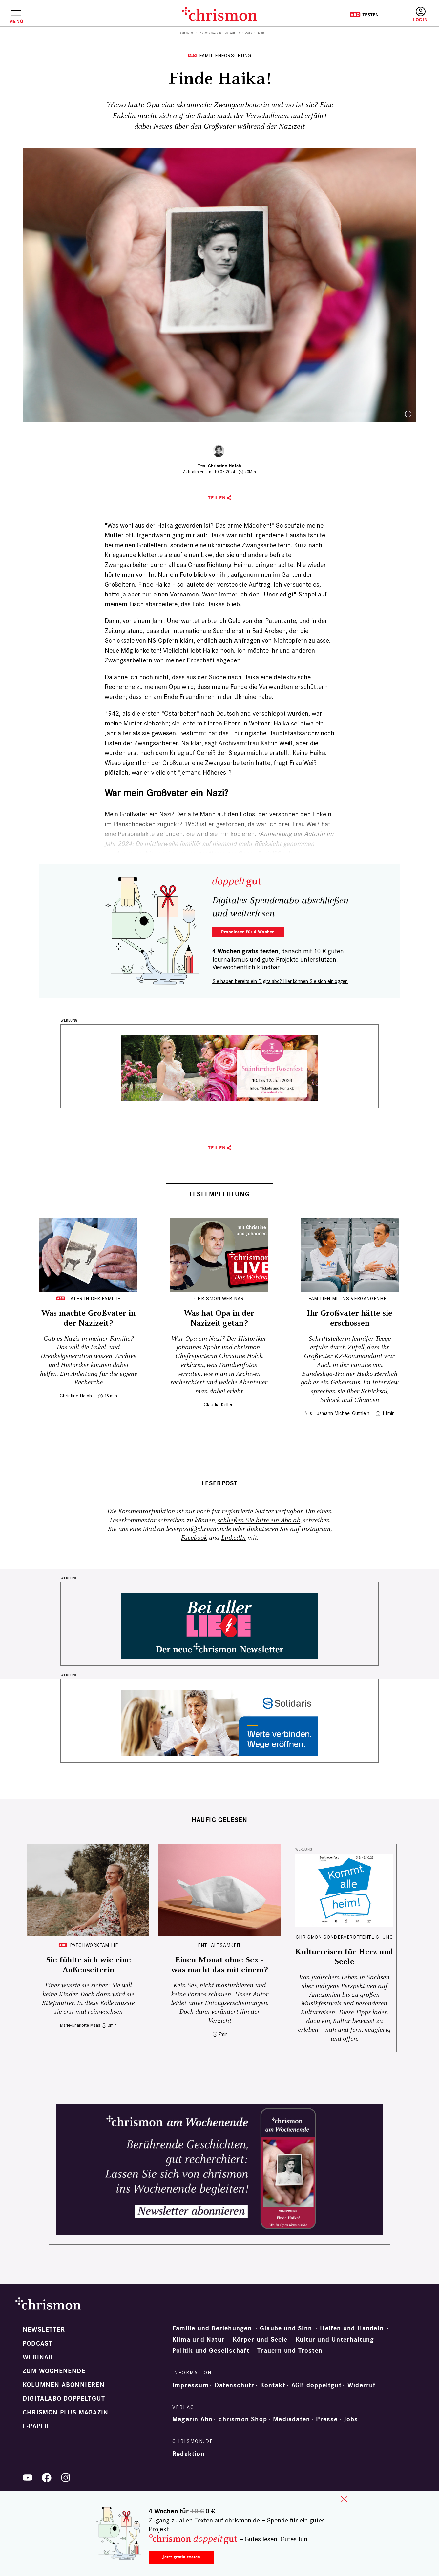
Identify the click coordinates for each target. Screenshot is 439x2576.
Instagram (315, 1529)
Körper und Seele (260, 2340)
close (344, 2499)
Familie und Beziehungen (212, 2328)
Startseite (186, 33)
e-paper (36, 2426)
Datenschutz (234, 2385)
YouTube (27, 2477)
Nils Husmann (318, 1413)
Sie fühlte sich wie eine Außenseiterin (88, 1965)
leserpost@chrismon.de (198, 1529)
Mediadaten (291, 2419)
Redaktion (188, 2454)
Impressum (190, 2385)
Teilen (217, 498)
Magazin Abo (192, 2419)
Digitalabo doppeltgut (64, 2399)
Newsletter (44, 2330)
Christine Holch (224, 466)
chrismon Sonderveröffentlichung (344, 1937)
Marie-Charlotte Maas (80, 2025)
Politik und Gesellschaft (210, 2351)
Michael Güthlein (351, 1413)
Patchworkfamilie (94, 1945)
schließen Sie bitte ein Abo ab (259, 1520)
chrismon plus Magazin (65, 2412)
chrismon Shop (243, 2419)
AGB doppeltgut (316, 2385)
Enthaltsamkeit (219, 1945)
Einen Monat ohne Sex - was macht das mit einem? (219, 1965)
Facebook (194, 1537)
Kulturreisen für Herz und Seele (344, 1956)
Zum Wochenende (54, 2371)
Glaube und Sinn (286, 2328)
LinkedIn (233, 1537)
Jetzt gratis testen (181, 2557)
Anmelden (420, 15)
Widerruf (361, 2385)
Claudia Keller (218, 1404)
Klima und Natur (198, 2340)
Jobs (351, 2419)
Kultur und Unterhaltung (335, 2340)
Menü (16, 21)
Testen (364, 14)
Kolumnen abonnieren (64, 2385)
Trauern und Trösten (290, 2351)
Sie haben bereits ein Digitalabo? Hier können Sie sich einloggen (280, 981)
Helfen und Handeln (352, 2328)
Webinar (38, 2357)
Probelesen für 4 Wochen (248, 932)
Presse (327, 2419)
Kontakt (272, 2385)
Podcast (37, 2344)
